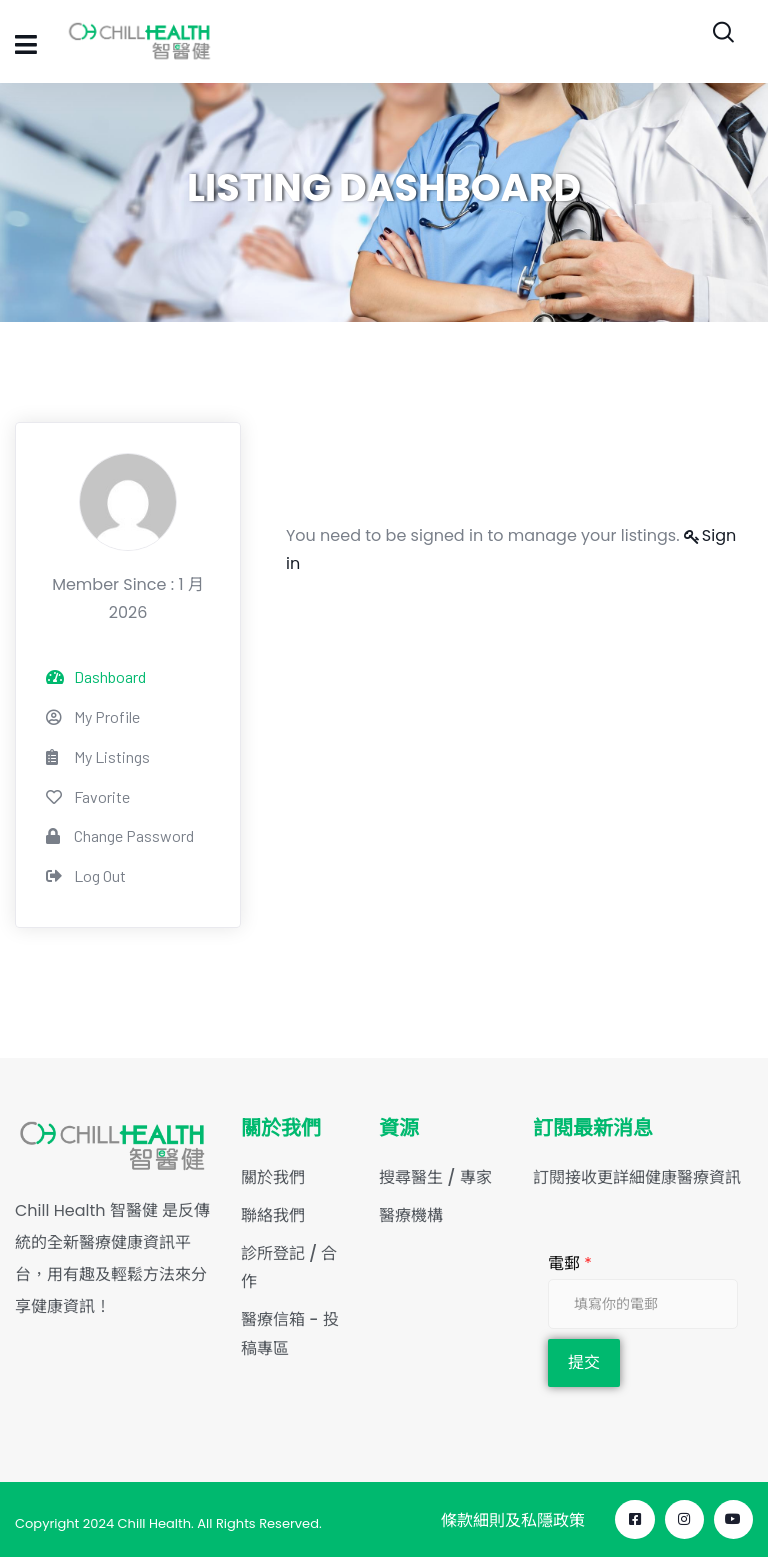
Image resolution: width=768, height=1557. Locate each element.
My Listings (98, 756)
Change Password (120, 835)
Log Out (86, 875)
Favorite (88, 796)
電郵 (570, 1263)
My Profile (93, 716)
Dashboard (96, 676)
